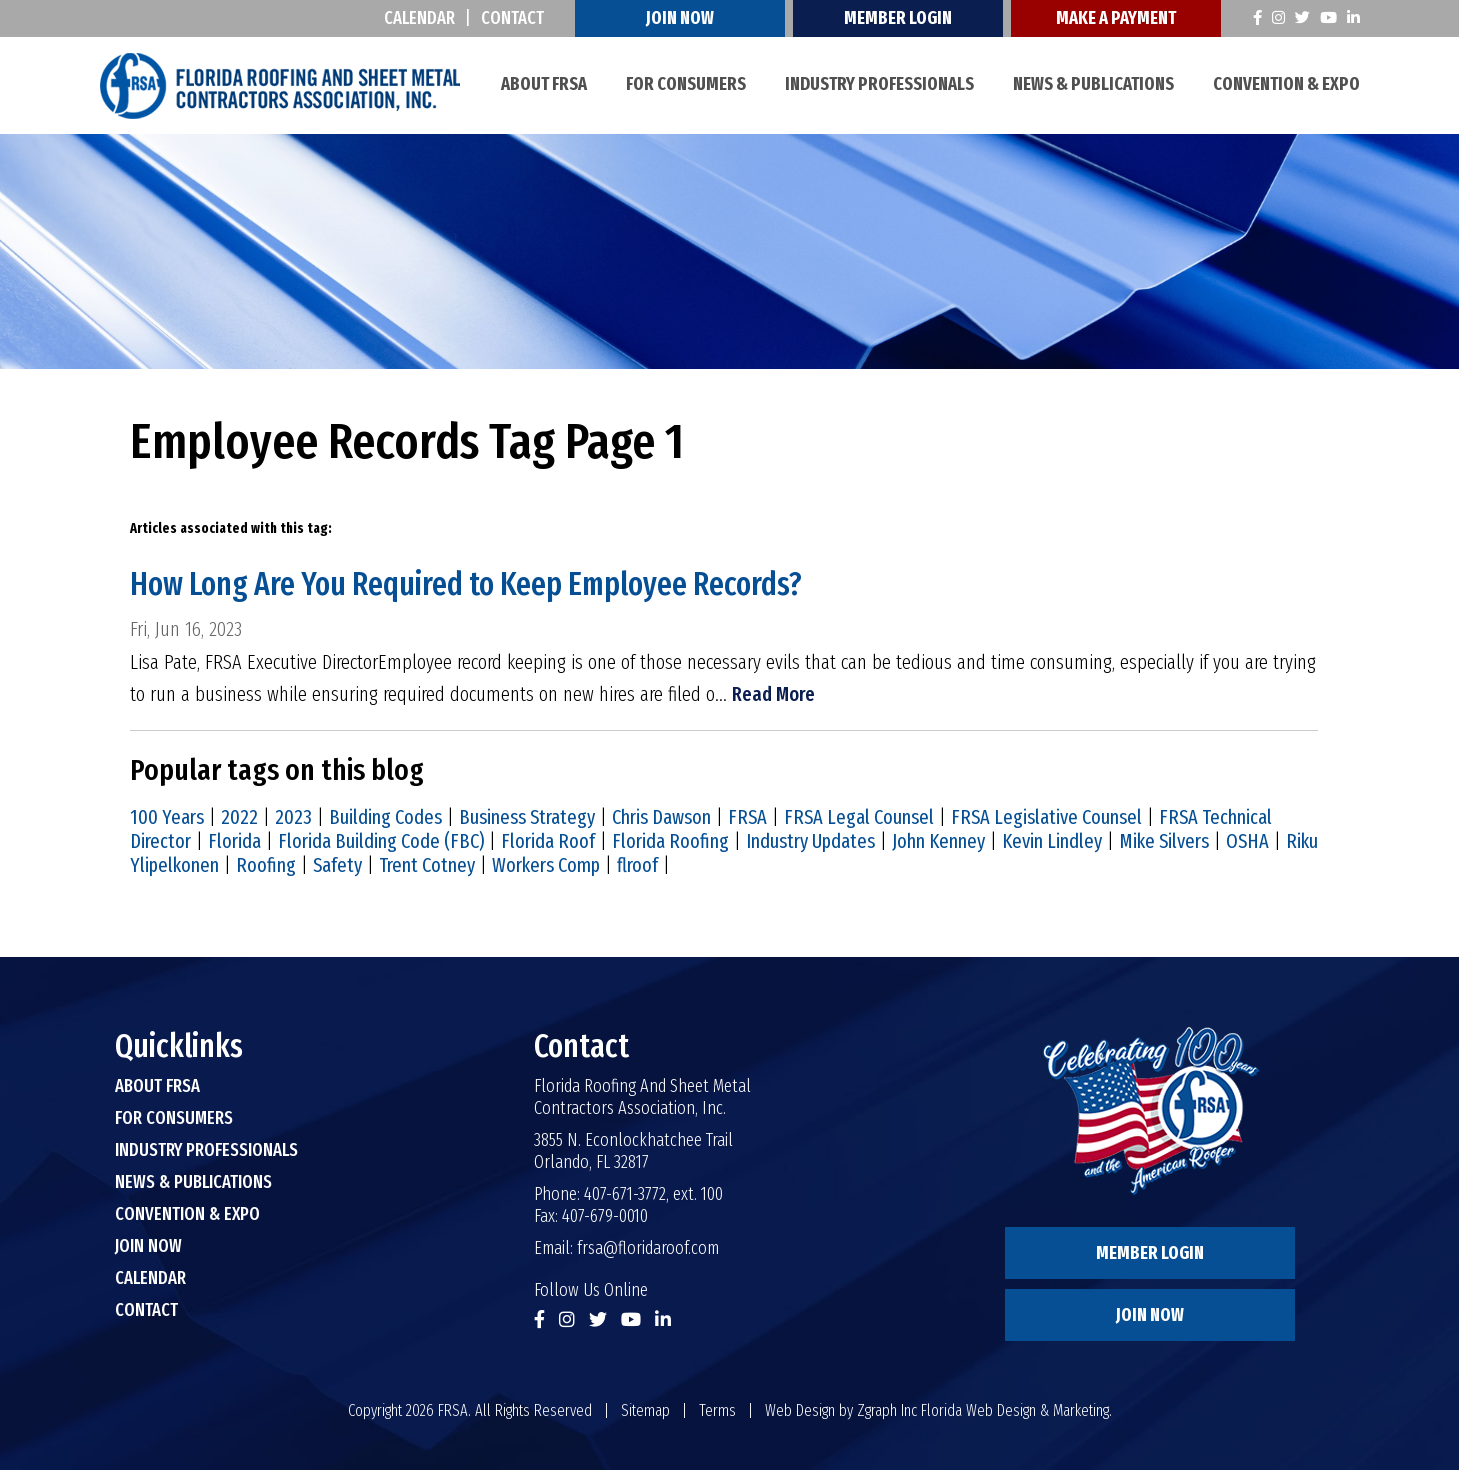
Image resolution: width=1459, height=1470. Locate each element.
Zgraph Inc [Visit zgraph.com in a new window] (887, 1410)
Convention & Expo (1286, 84)
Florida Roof (548, 841)
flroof (637, 865)
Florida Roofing (670, 841)
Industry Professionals (879, 84)
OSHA (1247, 841)
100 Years (167, 817)
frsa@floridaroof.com (648, 1248)
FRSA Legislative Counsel (1046, 817)
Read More (773, 694)
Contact (512, 18)
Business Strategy (527, 817)
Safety (337, 865)
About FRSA (544, 84)
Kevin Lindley (1052, 841)
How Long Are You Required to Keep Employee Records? (466, 584)
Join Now (680, 18)
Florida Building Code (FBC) (381, 841)
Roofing (266, 865)
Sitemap (645, 1410)
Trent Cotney (427, 865)
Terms (717, 1410)
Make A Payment (1116, 18)
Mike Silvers (1164, 841)
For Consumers (686, 84)
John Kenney (938, 841)
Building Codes (385, 817)
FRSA (747, 817)
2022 (239, 817)
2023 (293, 817)
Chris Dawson (661, 817)
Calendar (419, 18)
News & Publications (1093, 84)
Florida (234, 841)
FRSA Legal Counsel (859, 817)
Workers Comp (546, 865)
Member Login (898, 18)
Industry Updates (810, 841)
